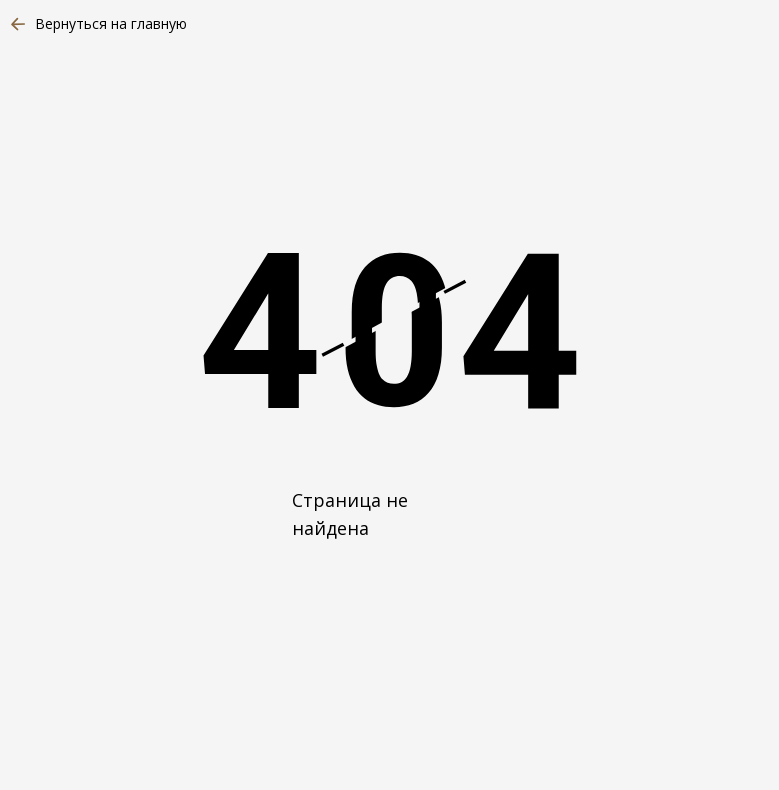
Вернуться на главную (111, 23)
